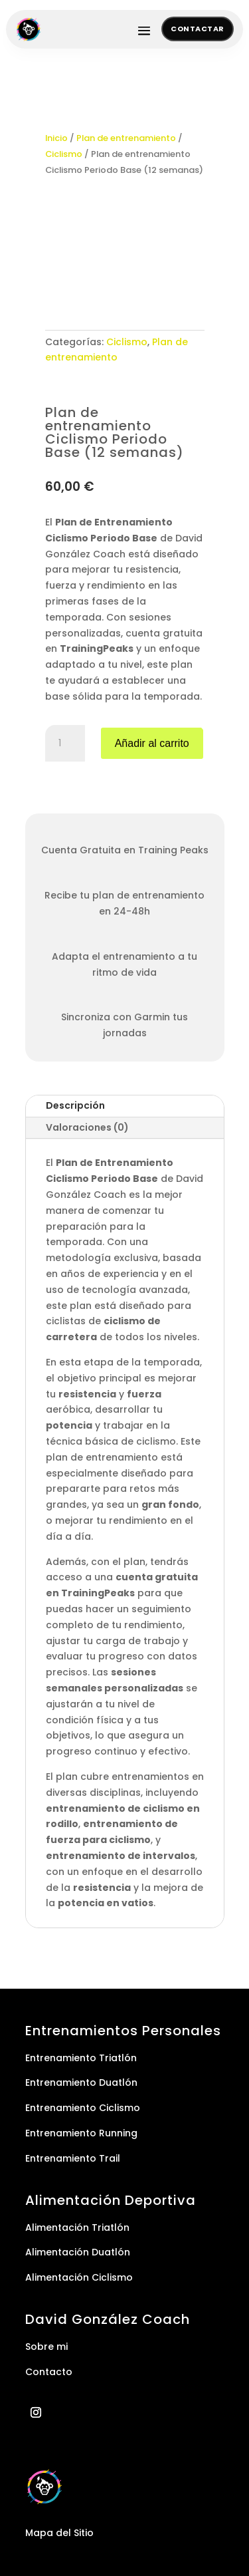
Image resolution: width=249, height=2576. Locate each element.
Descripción (75, 1105)
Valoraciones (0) (87, 1127)
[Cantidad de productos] (65, 743)
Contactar (197, 28)
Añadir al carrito (152, 743)
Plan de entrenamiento (126, 138)
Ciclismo (63, 154)
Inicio (56, 138)
